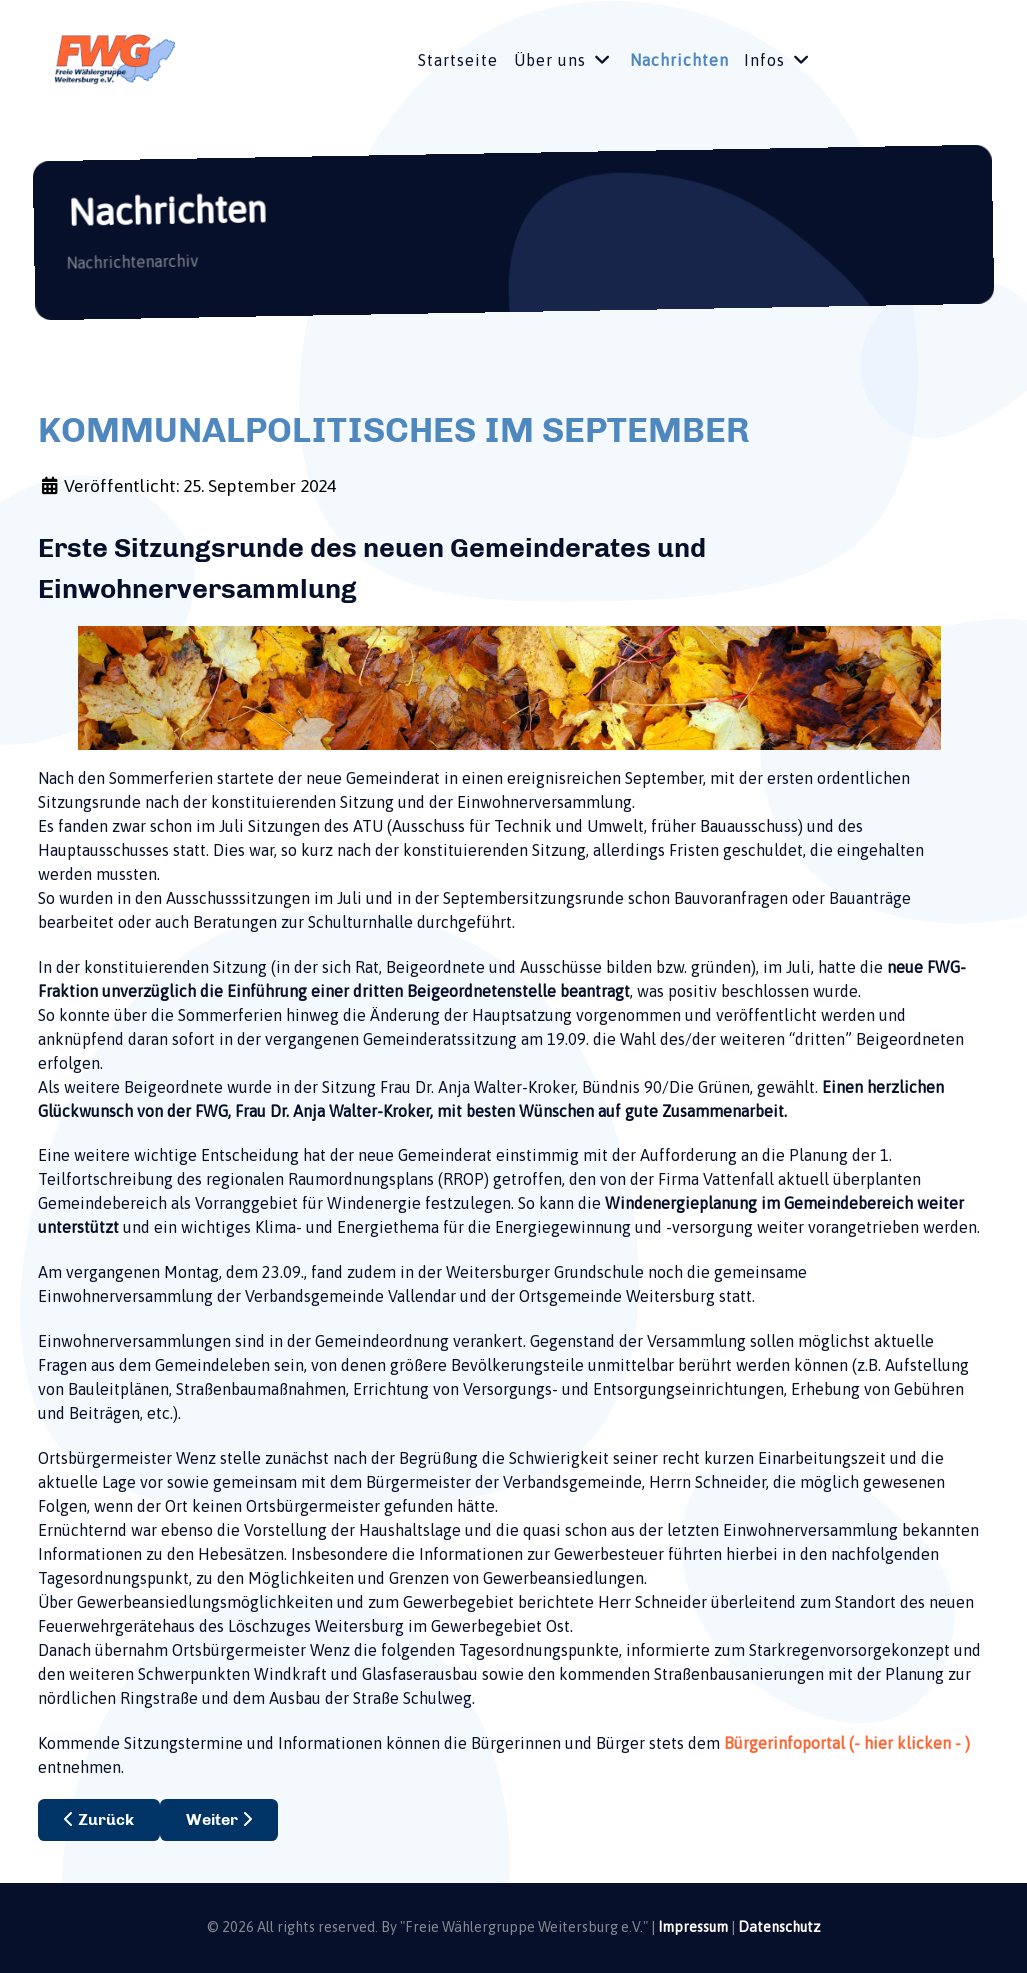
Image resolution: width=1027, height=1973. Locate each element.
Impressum (693, 1927)
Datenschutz (779, 1927)
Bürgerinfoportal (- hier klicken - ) (847, 1743)
